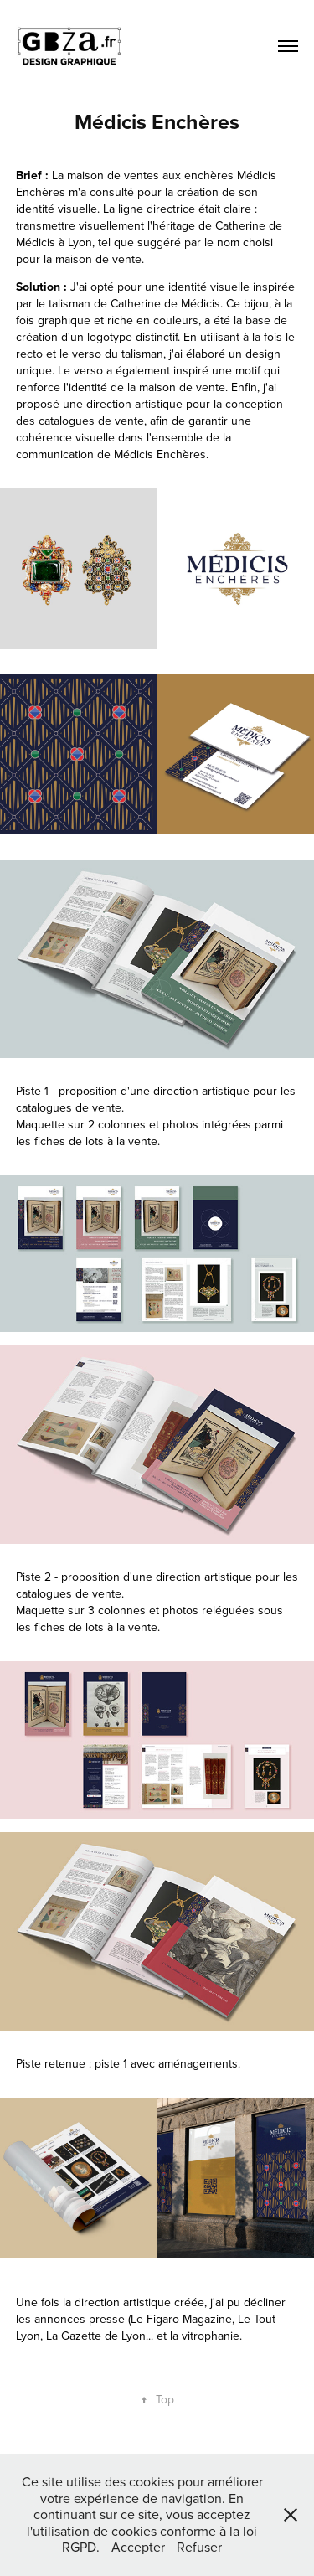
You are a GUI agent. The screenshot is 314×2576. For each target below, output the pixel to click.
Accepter (138, 2546)
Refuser (199, 2546)
